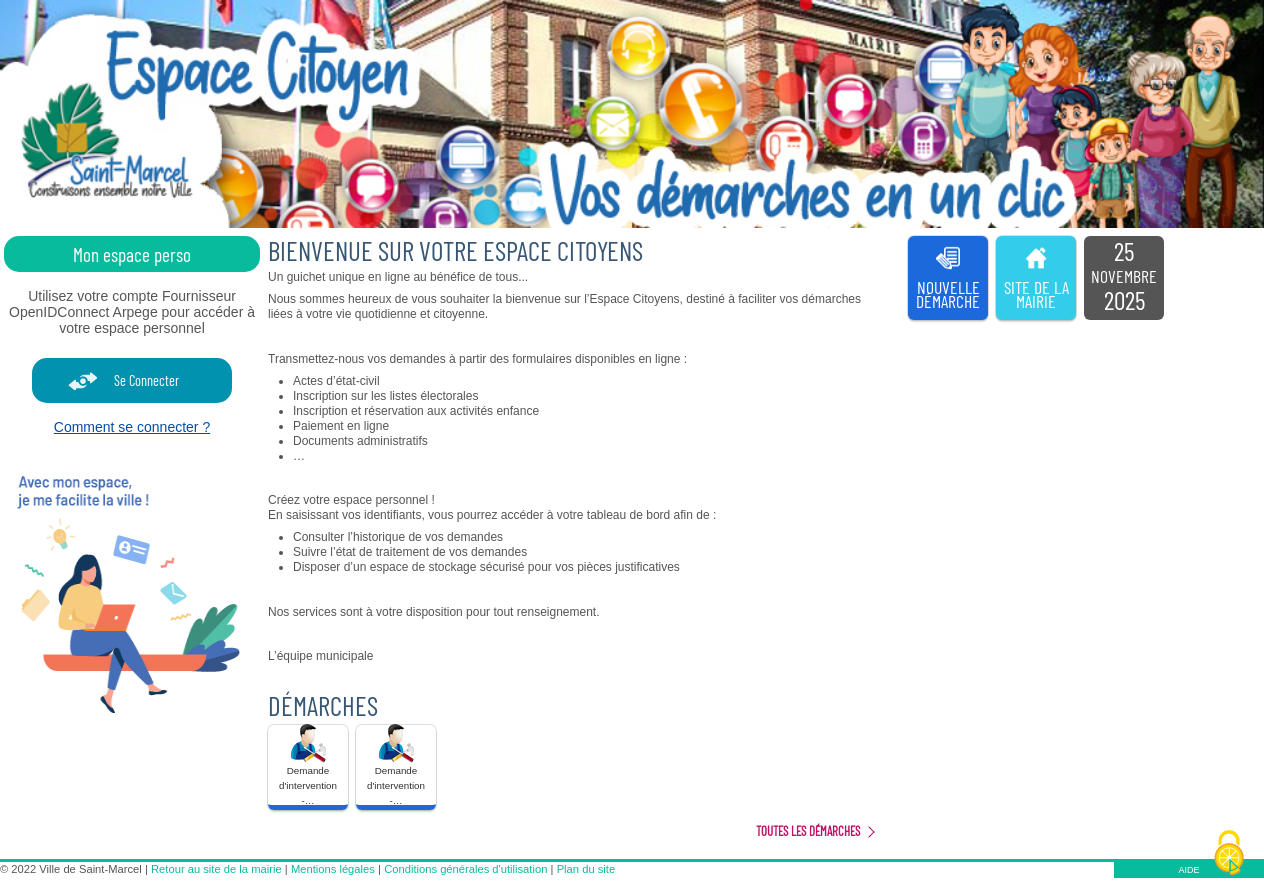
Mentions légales (333, 869)
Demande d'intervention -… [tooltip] (308, 765)
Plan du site (586, 869)
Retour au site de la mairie (216, 869)
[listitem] (1124, 278)
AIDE (1188, 870)
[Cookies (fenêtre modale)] (1229, 854)
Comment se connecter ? (132, 427)
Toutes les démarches (808, 831)
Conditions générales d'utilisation (465, 869)
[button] (308, 767)
